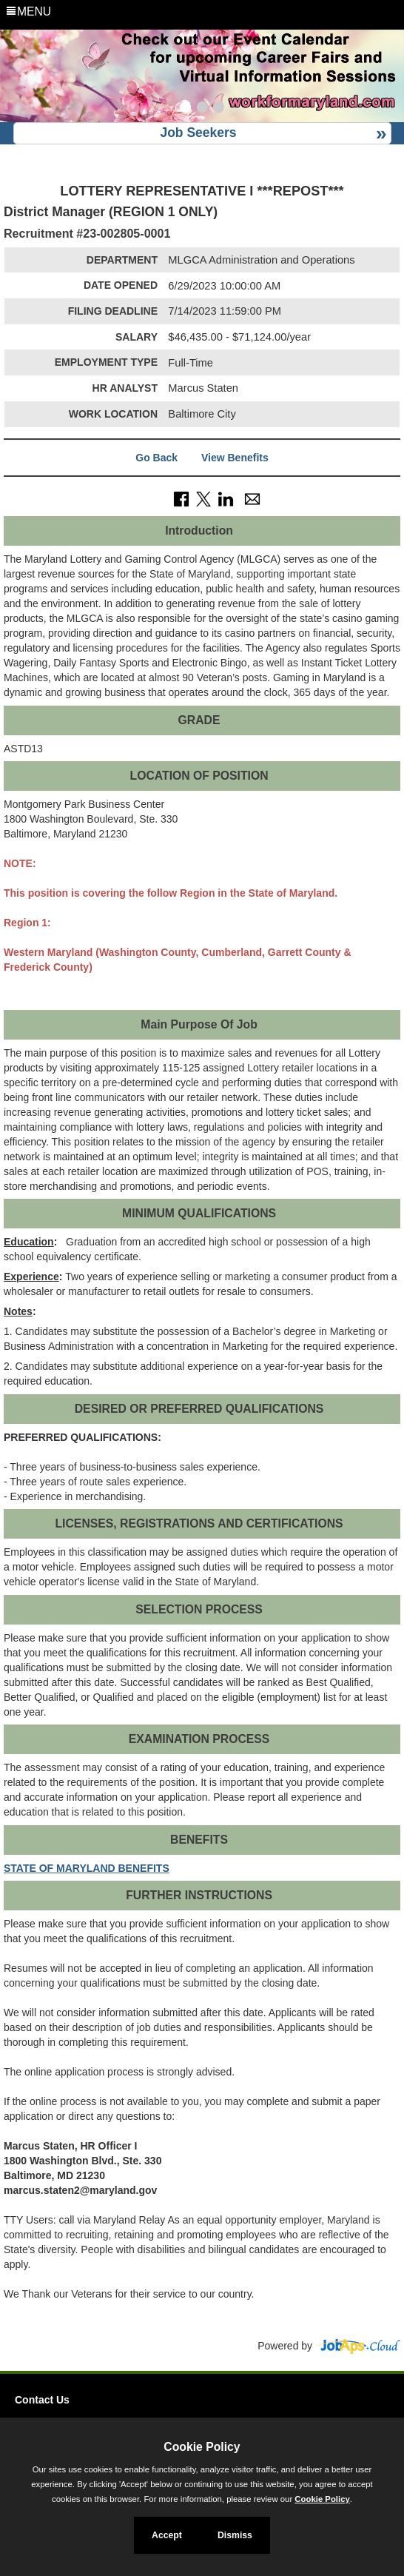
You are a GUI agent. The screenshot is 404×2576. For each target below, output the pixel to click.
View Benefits (235, 458)
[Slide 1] (185, 109)
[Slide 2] (202, 109)
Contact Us (42, 2400)
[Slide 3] (219, 109)
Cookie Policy (202, 2446)
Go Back (156, 458)
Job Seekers (198, 132)
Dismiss (235, 2535)
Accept (167, 2535)
